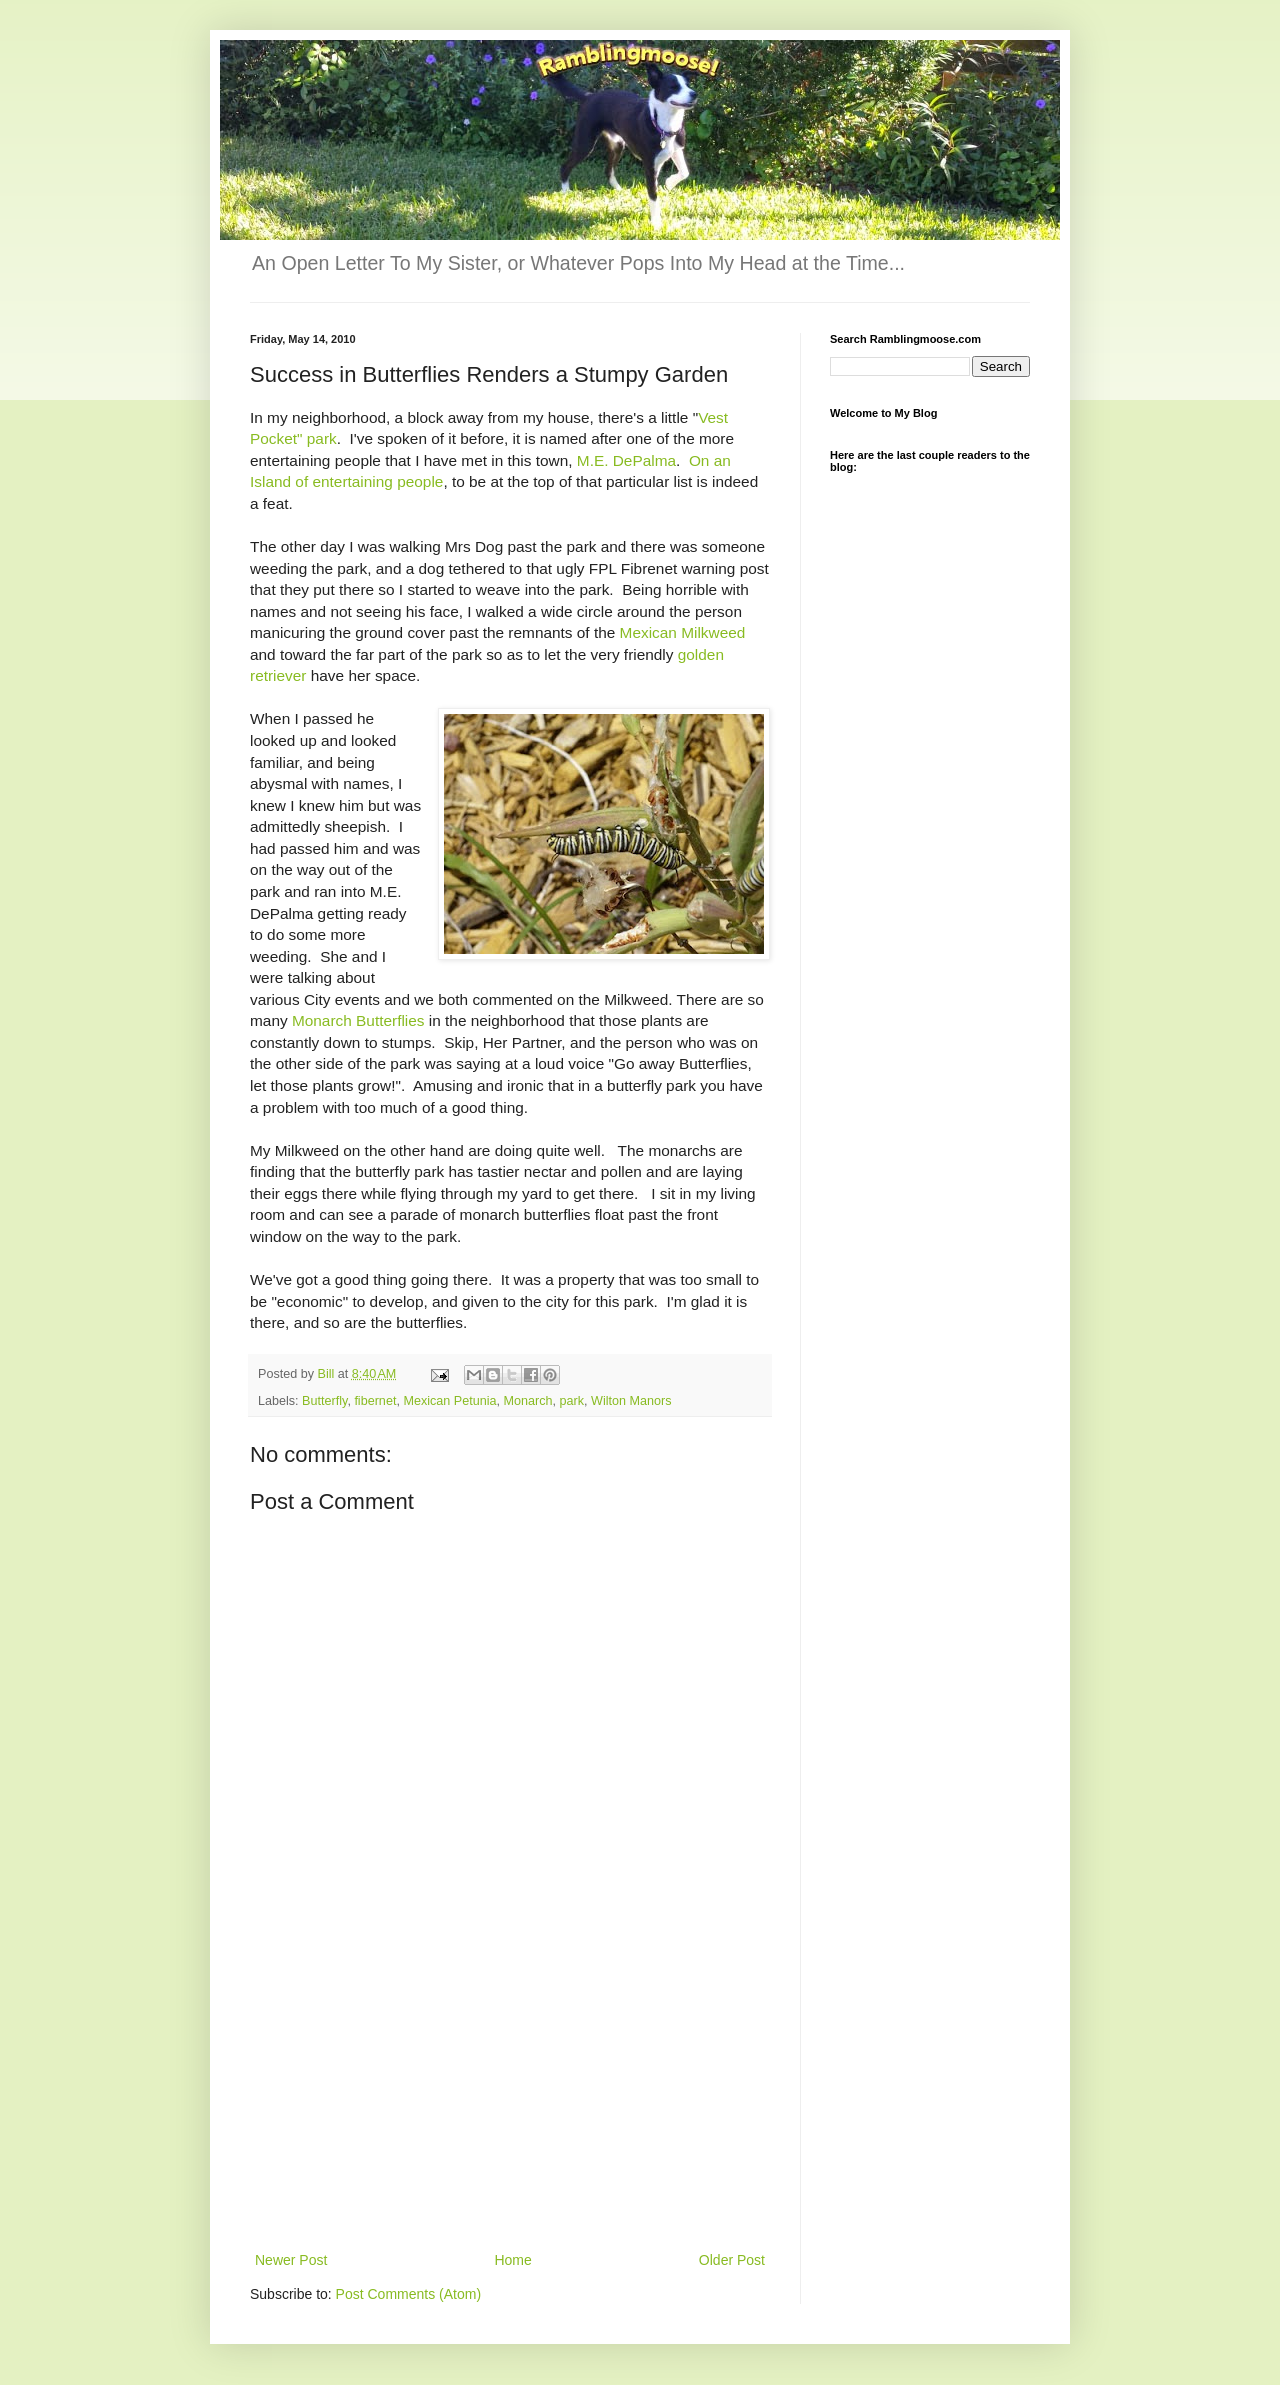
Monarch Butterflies (358, 1020)
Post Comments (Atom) (408, 2294)
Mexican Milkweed (683, 632)
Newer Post (291, 2260)
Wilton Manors (631, 1401)
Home (512, 2260)
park (572, 1401)
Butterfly (324, 1401)
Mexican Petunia (449, 1401)
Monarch (528, 1401)
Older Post (732, 2260)
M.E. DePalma (626, 460)
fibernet (375, 1401)
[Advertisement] (510, 2098)
